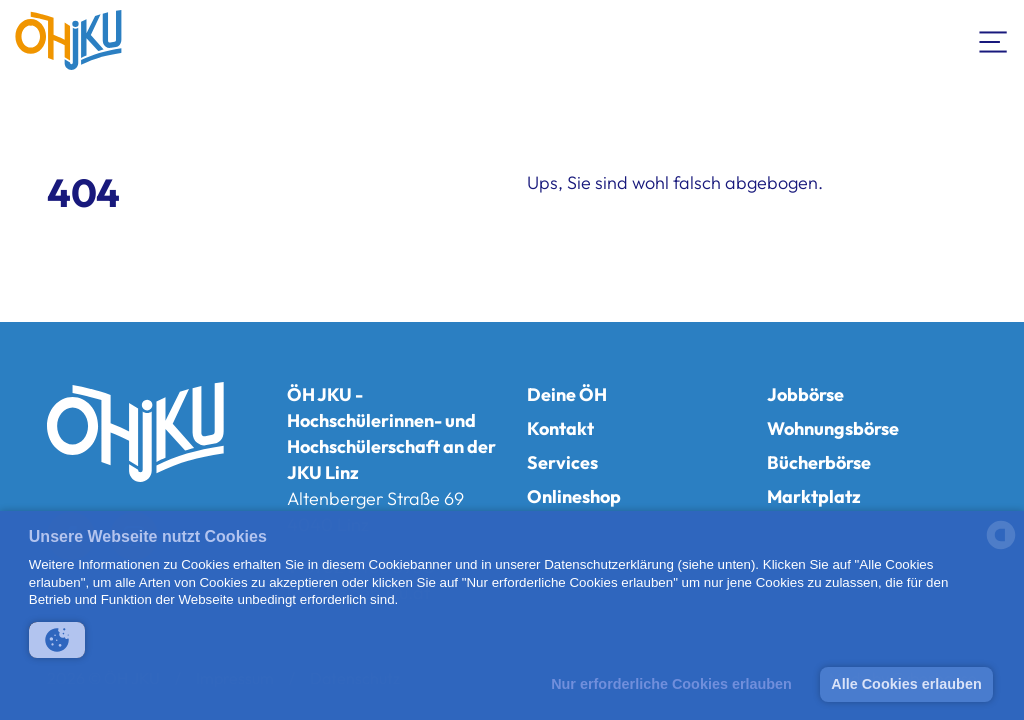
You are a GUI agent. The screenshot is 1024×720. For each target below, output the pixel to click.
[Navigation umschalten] (994, 40)
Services (562, 462)
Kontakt (560, 428)
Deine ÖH (567, 394)
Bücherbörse (819, 462)
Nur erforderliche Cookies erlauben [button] (671, 684)
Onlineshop (574, 496)
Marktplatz (814, 496)
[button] (57, 640)
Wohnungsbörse (833, 428)
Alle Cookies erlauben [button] (906, 684)
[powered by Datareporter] (1001, 547)
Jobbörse (805, 394)
